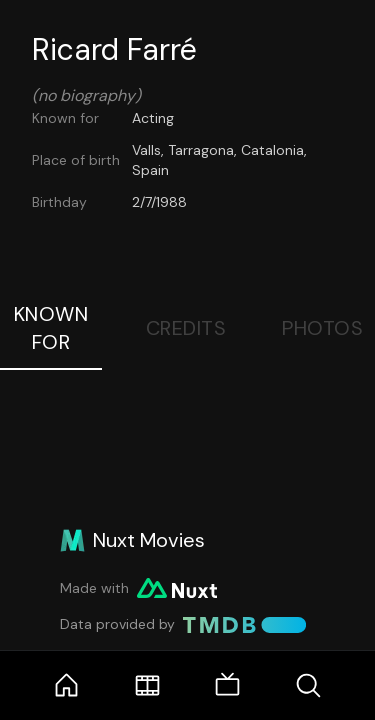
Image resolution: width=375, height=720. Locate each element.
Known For (51, 328)
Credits (186, 328)
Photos (322, 328)
